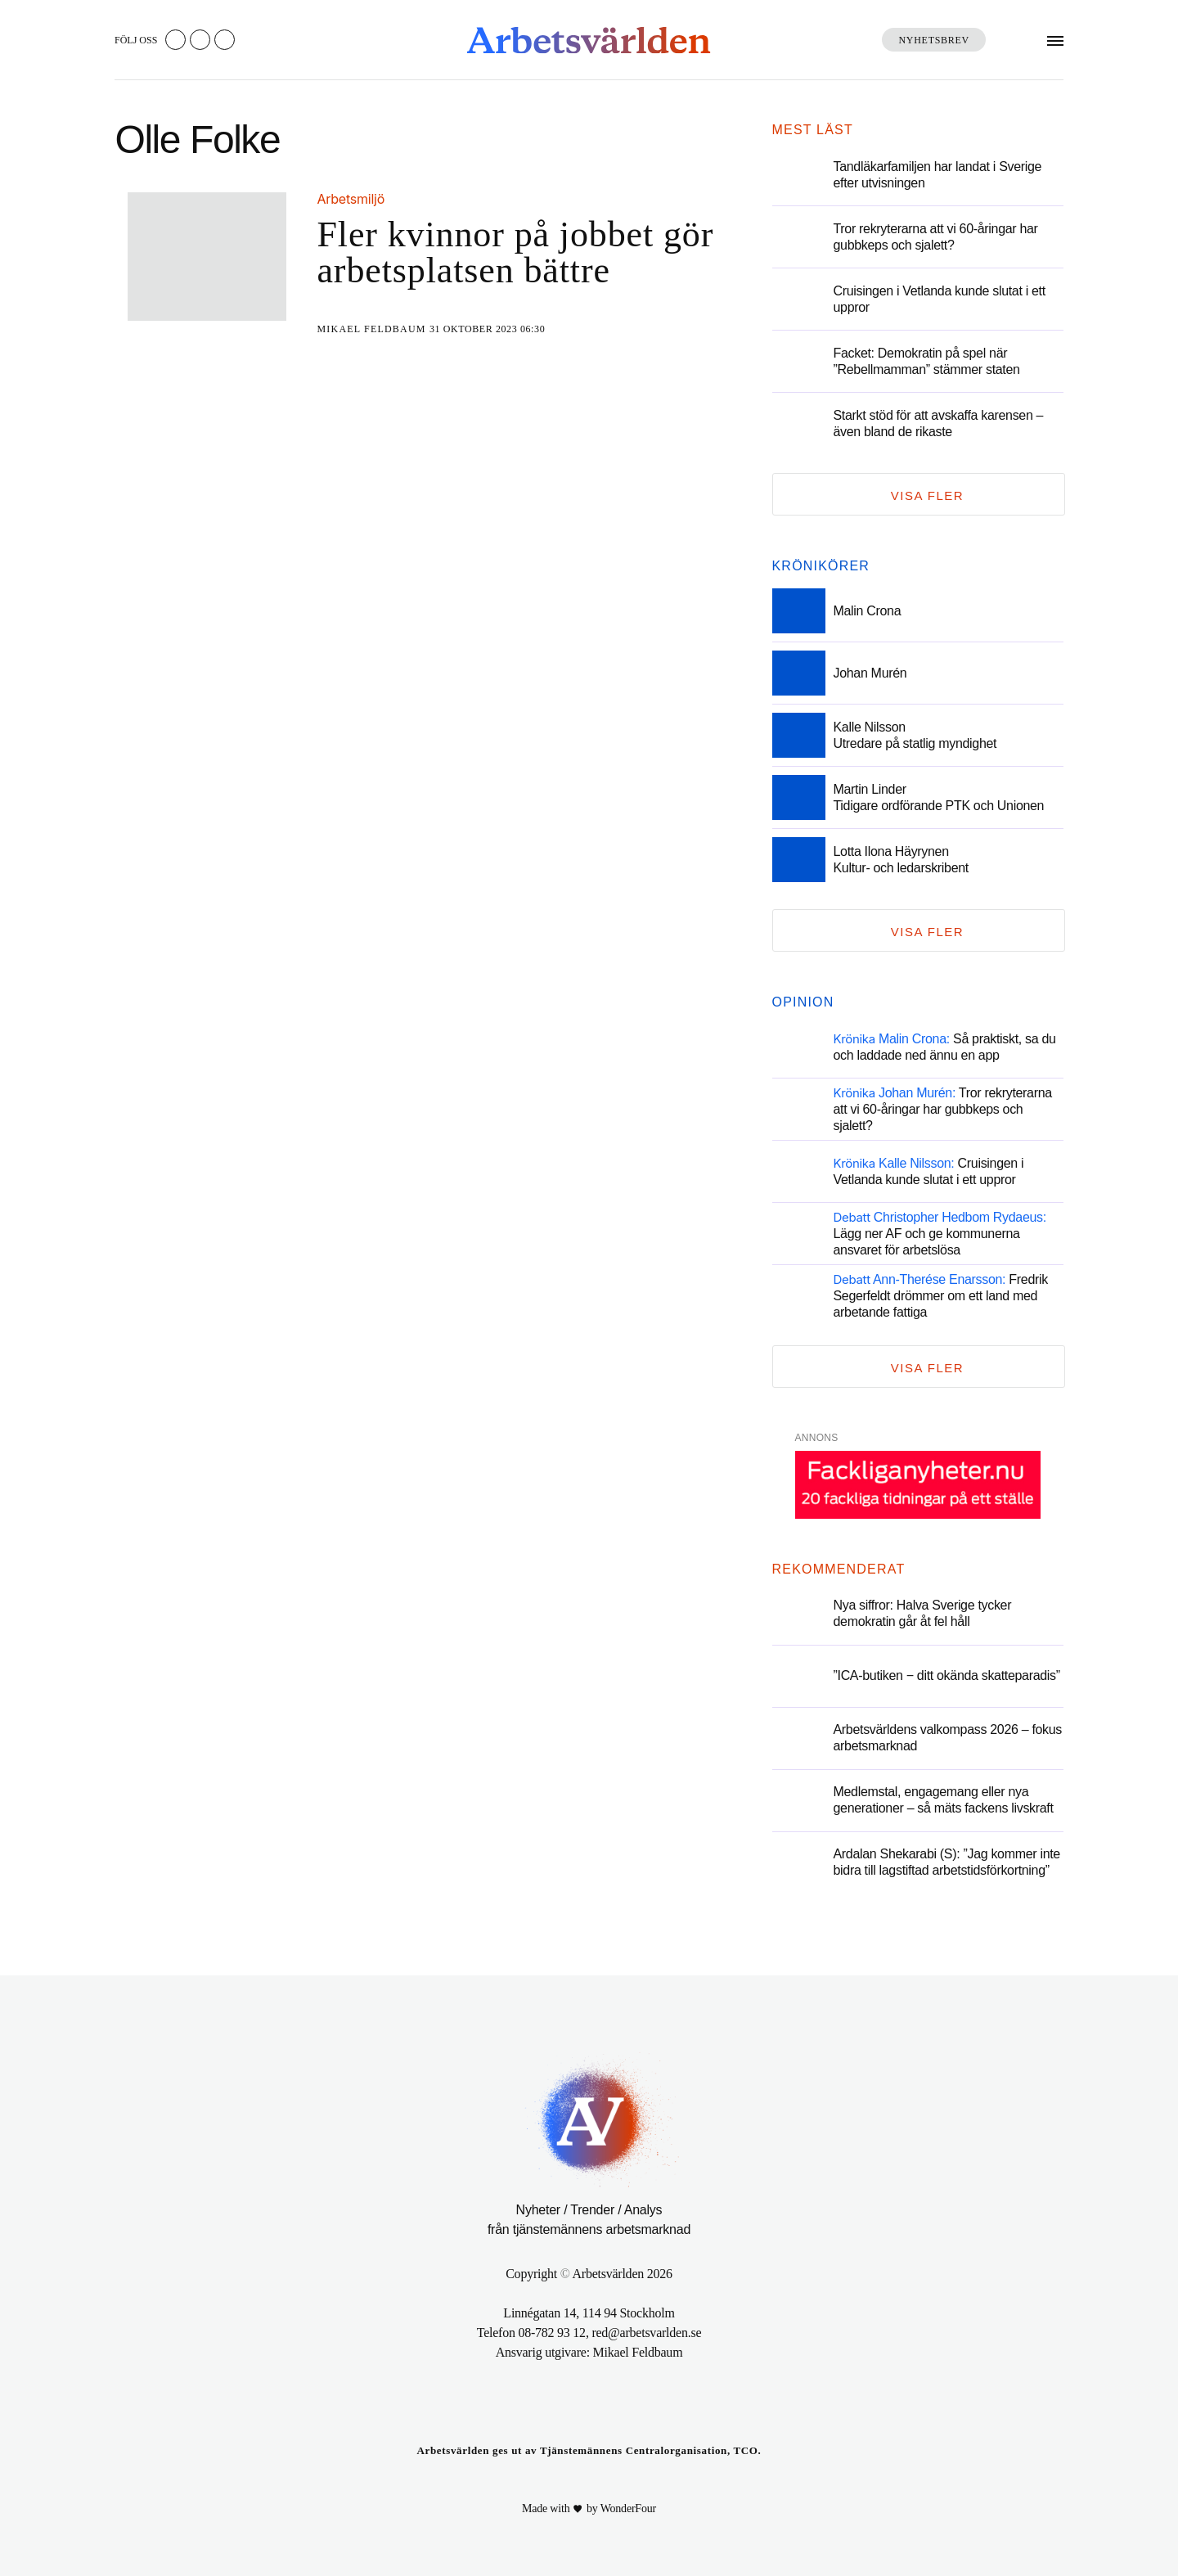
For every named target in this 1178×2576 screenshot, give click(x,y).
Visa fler (927, 495)
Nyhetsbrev (933, 40)
